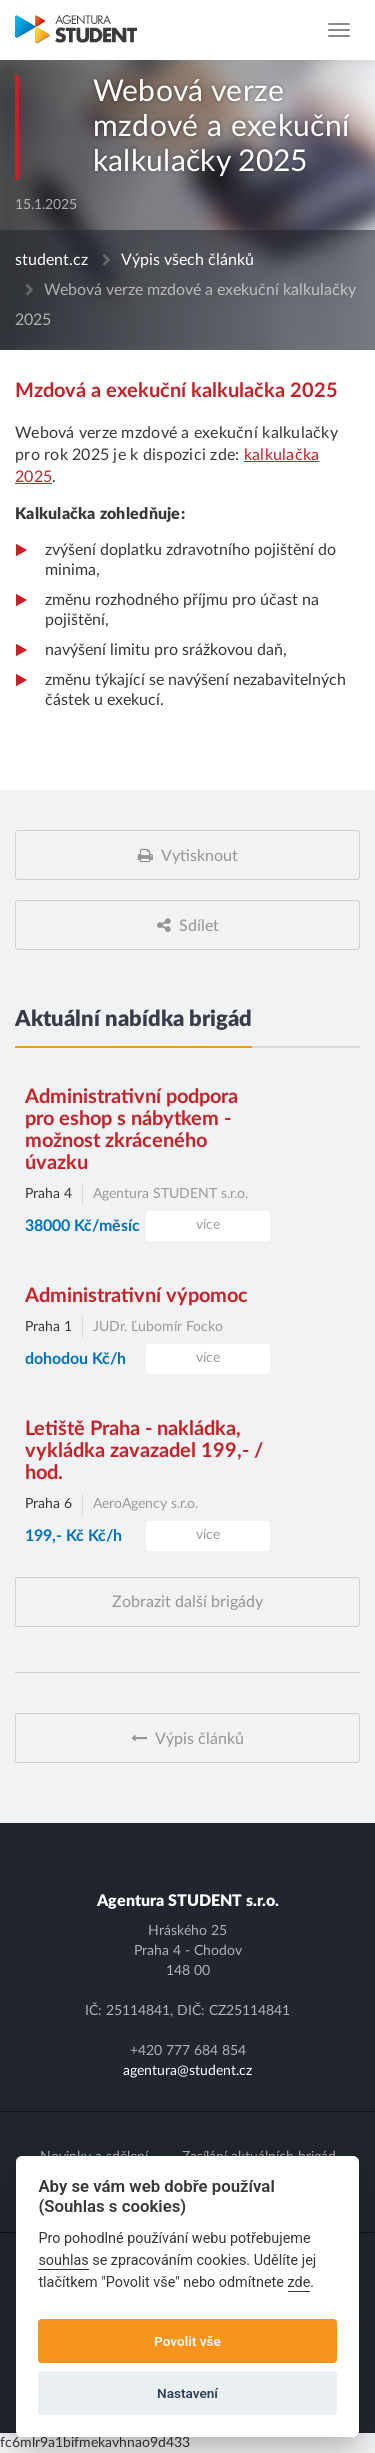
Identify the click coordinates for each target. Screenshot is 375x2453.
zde (299, 2282)
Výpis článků (199, 1739)
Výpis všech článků (187, 260)
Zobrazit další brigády (187, 1602)
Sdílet (199, 926)
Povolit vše (187, 2341)
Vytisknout (199, 856)
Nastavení (187, 2393)
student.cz (51, 260)
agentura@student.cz (187, 2071)
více (208, 1225)
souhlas (63, 2260)
